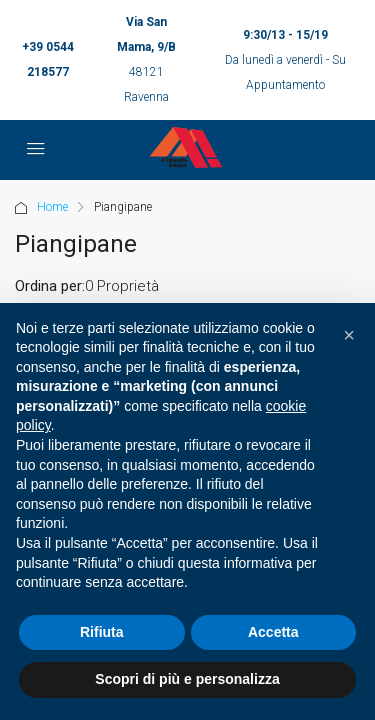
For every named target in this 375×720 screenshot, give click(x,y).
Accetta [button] (273, 632)
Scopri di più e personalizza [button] (187, 679)
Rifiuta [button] (102, 632)
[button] (349, 335)
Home (52, 207)
